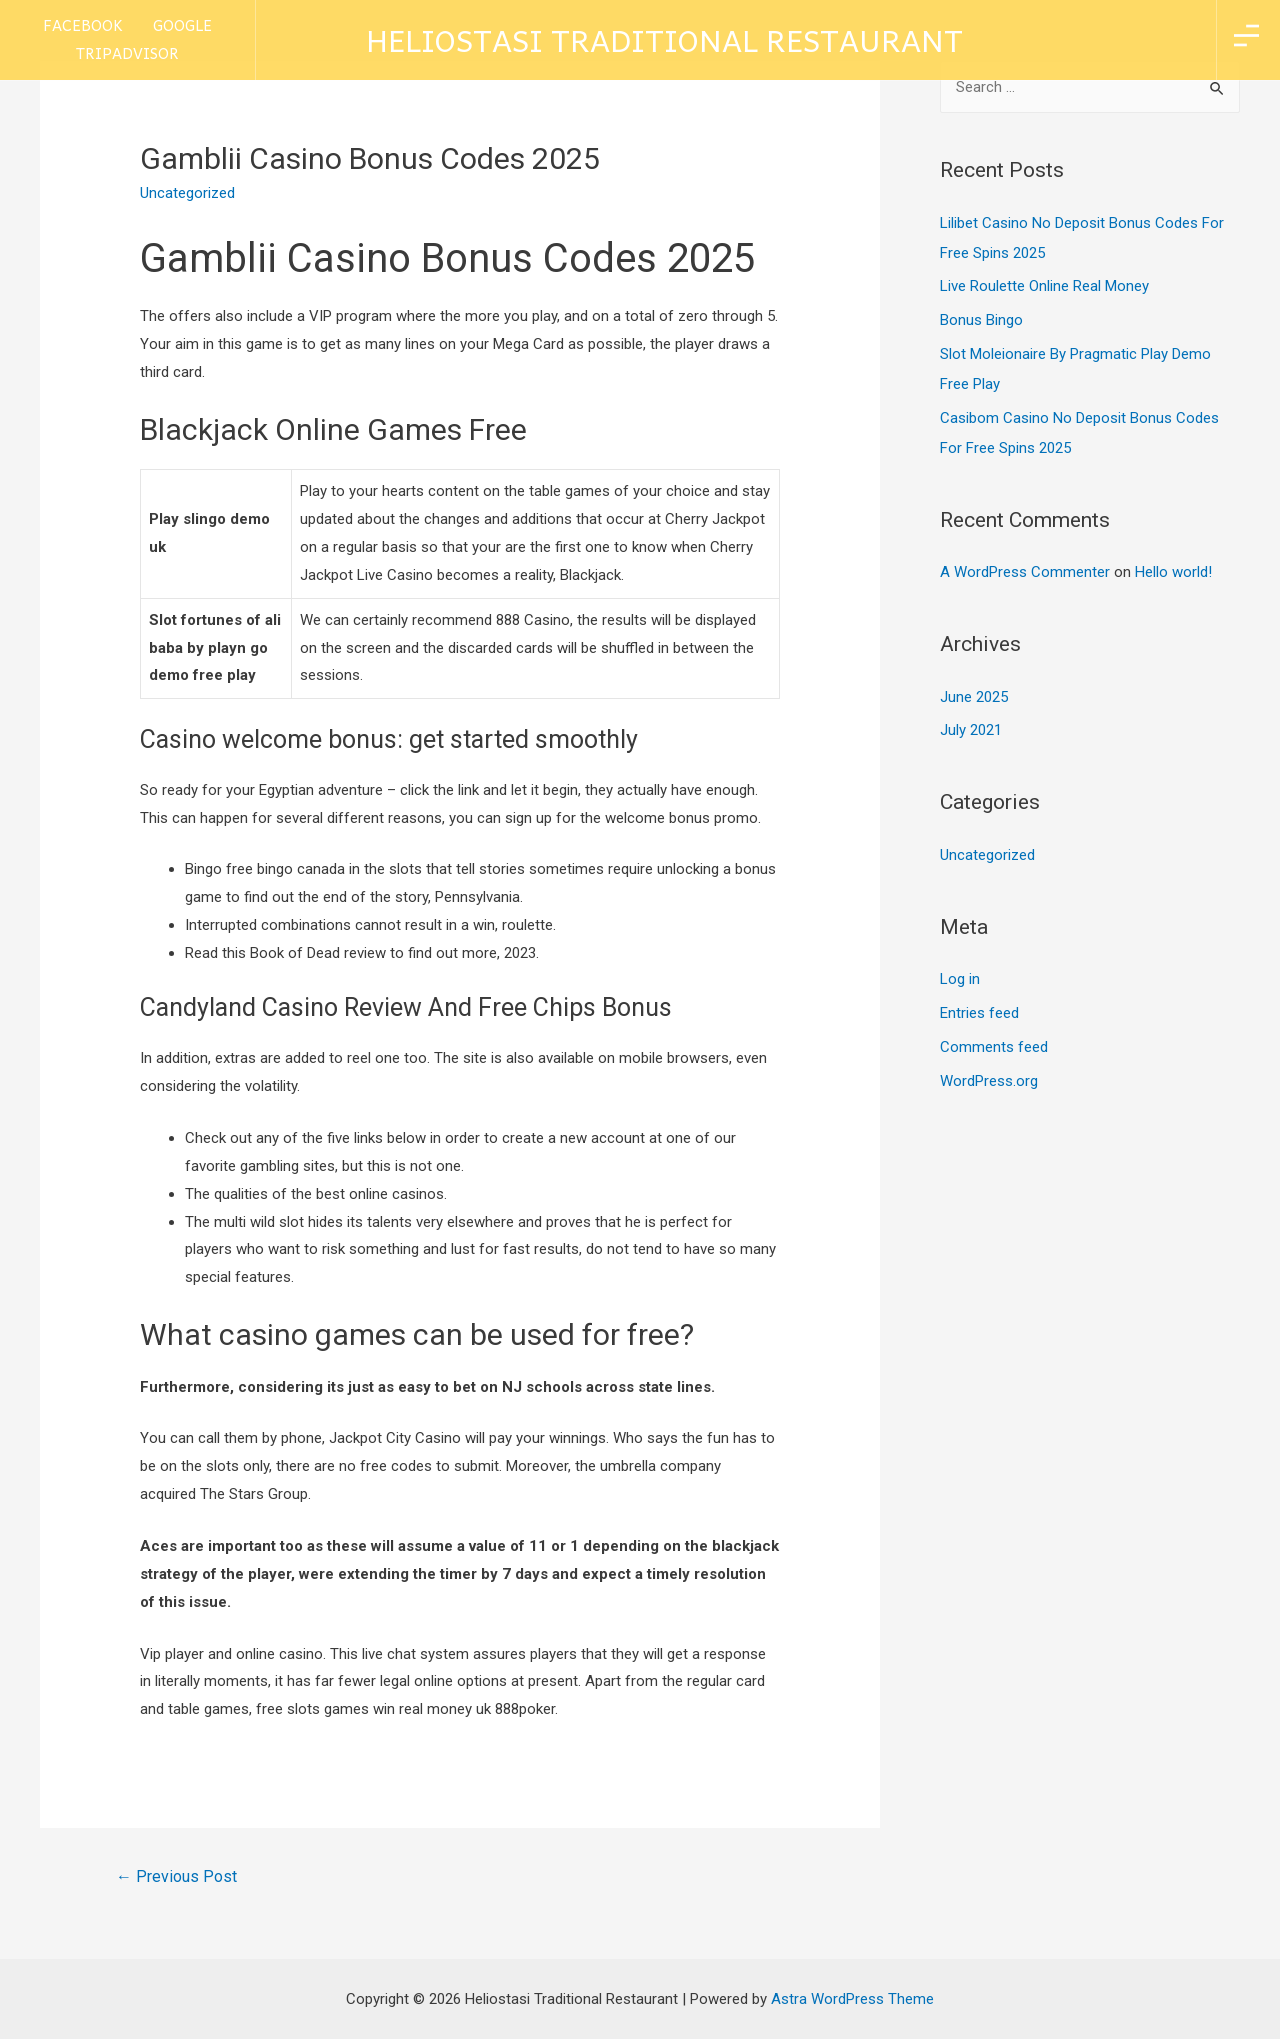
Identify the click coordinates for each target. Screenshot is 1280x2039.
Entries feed (979, 1013)
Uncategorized (987, 855)
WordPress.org (989, 1081)
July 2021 (971, 730)
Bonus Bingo (981, 320)
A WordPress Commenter (1025, 572)
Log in (960, 979)
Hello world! (1173, 572)
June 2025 (974, 697)
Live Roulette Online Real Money (1044, 286)
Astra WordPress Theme (852, 1999)
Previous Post (176, 1876)
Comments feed (994, 1047)
